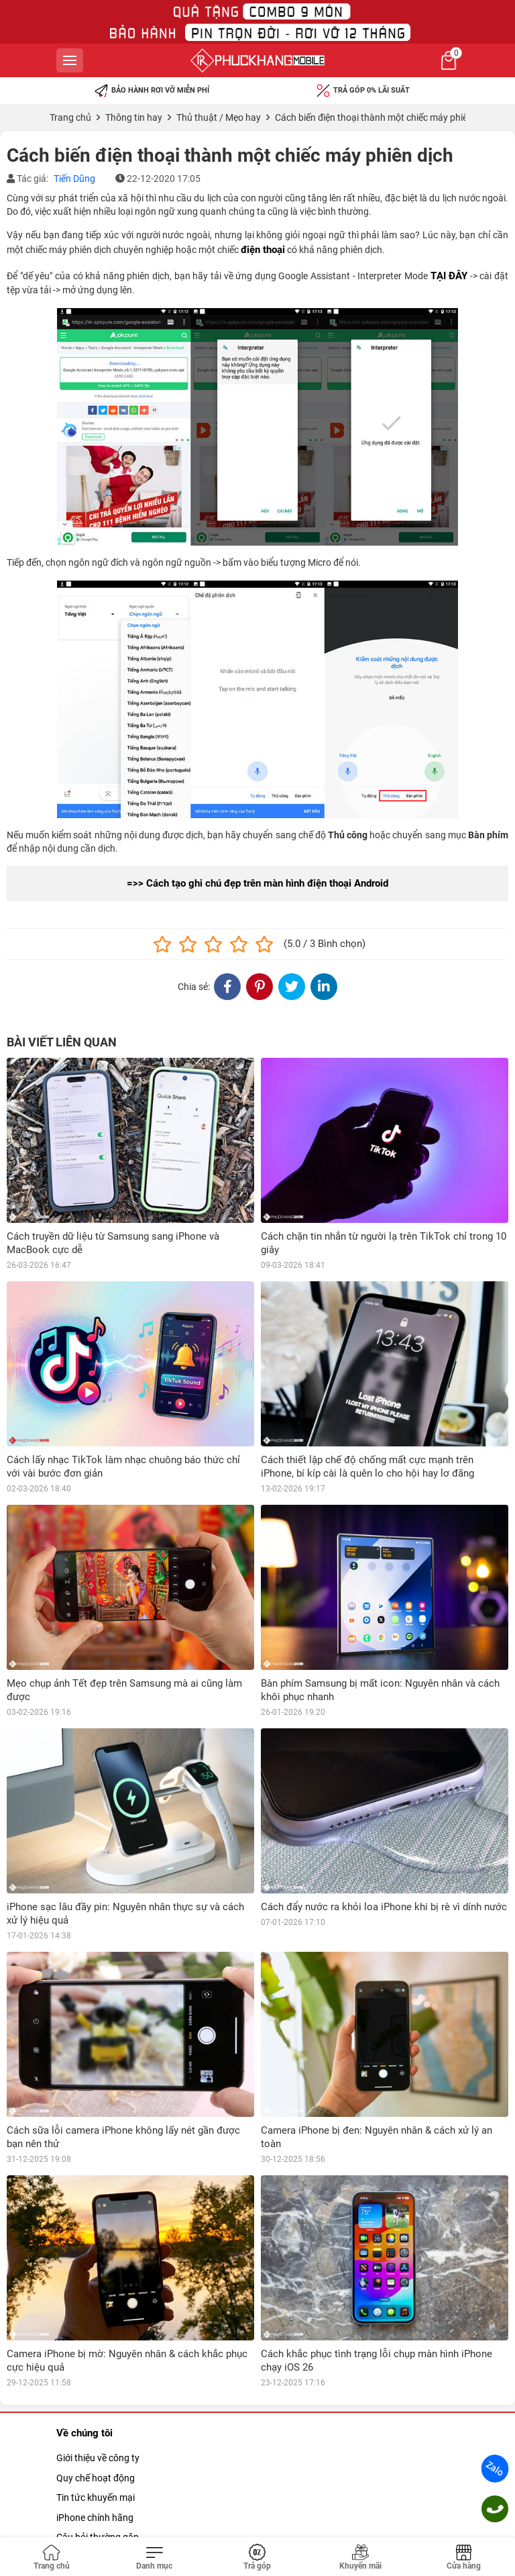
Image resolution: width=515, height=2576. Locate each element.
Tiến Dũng (74, 178)
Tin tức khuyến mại (95, 2497)
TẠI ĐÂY (449, 276)
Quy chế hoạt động (95, 2478)
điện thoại (263, 250)
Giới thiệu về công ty (97, 2458)
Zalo (495, 2468)
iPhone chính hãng (94, 2517)
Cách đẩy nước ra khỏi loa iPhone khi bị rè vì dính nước (384, 1907)
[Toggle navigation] (155, 2557)
